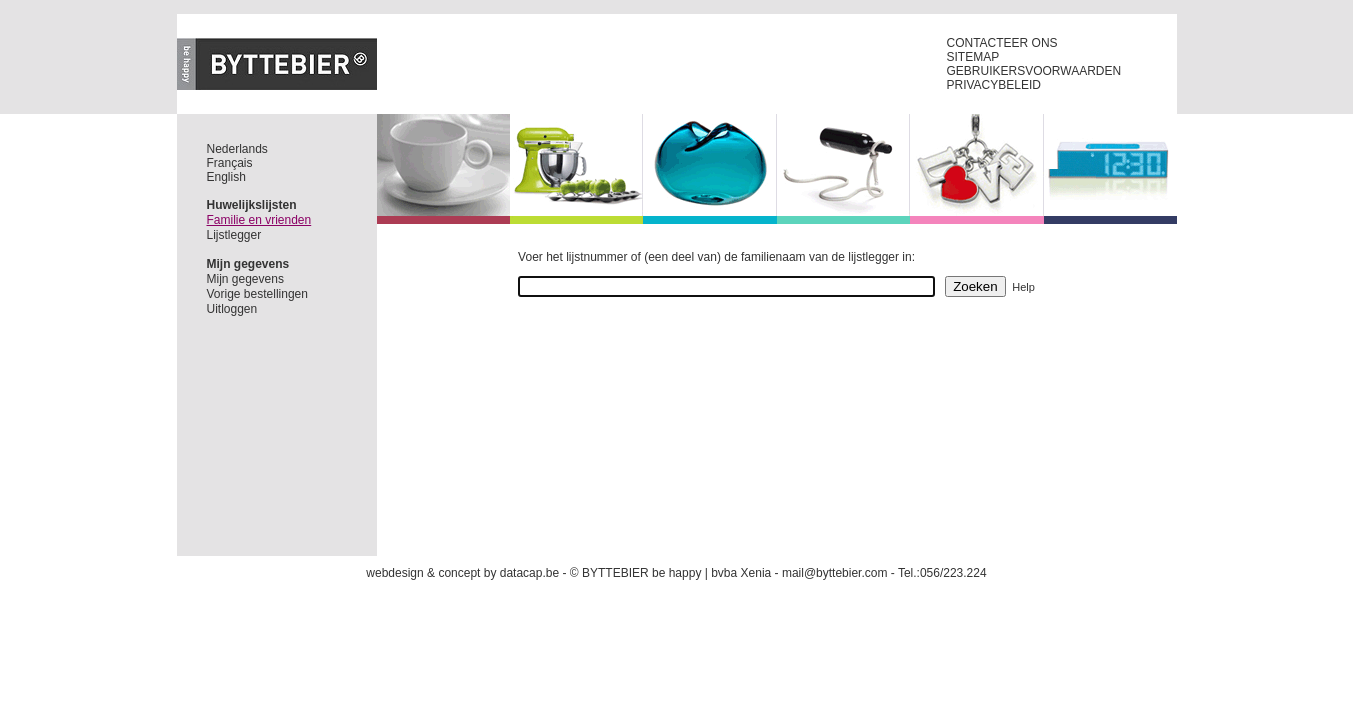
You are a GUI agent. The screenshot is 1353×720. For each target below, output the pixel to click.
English (226, 177)
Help (1023, 287)
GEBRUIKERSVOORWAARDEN (1034, 71)
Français (230, 163)
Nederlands (237, 149)
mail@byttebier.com (835, 573)
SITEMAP (973, 57)
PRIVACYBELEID (994, 85)
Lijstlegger (234, 235)
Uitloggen (232, 309)
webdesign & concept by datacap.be (462, 573)
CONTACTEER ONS (1002, 43)
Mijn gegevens (245, 279)
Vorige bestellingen (257, 294)
